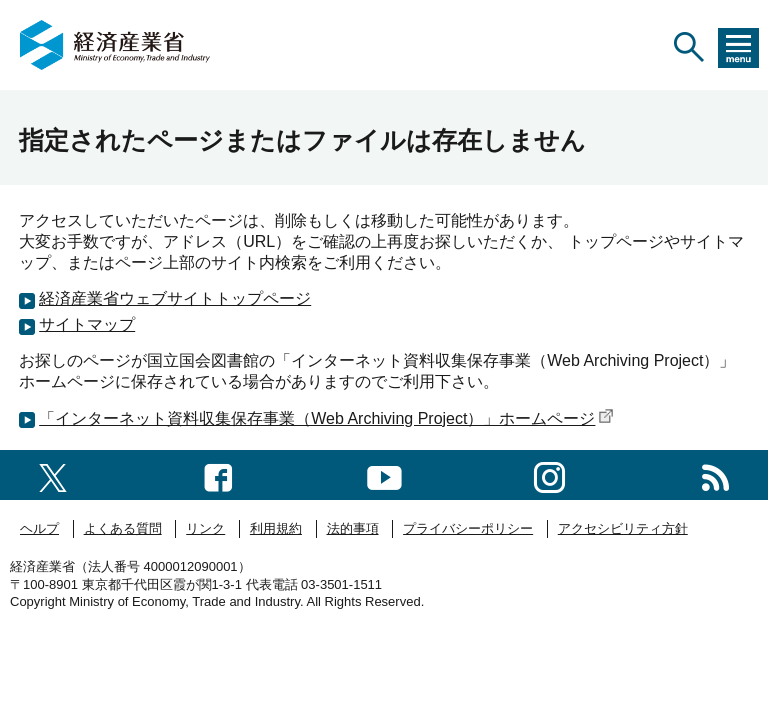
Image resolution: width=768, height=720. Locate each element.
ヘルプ (39, 528)
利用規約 (276, 528)
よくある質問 (123, 528)
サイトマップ (87, 324)
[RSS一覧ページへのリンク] (715, 474)
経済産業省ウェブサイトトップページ (175, 298)
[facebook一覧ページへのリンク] (218, 474)
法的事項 (353, 528)
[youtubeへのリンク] (384, 474)
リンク (205, 528)
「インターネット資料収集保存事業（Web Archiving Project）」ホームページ (326, 418)
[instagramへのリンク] (549, 474)
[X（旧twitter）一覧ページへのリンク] (53, 474)
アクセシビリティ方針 (623, 528)
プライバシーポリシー (468, 528)
